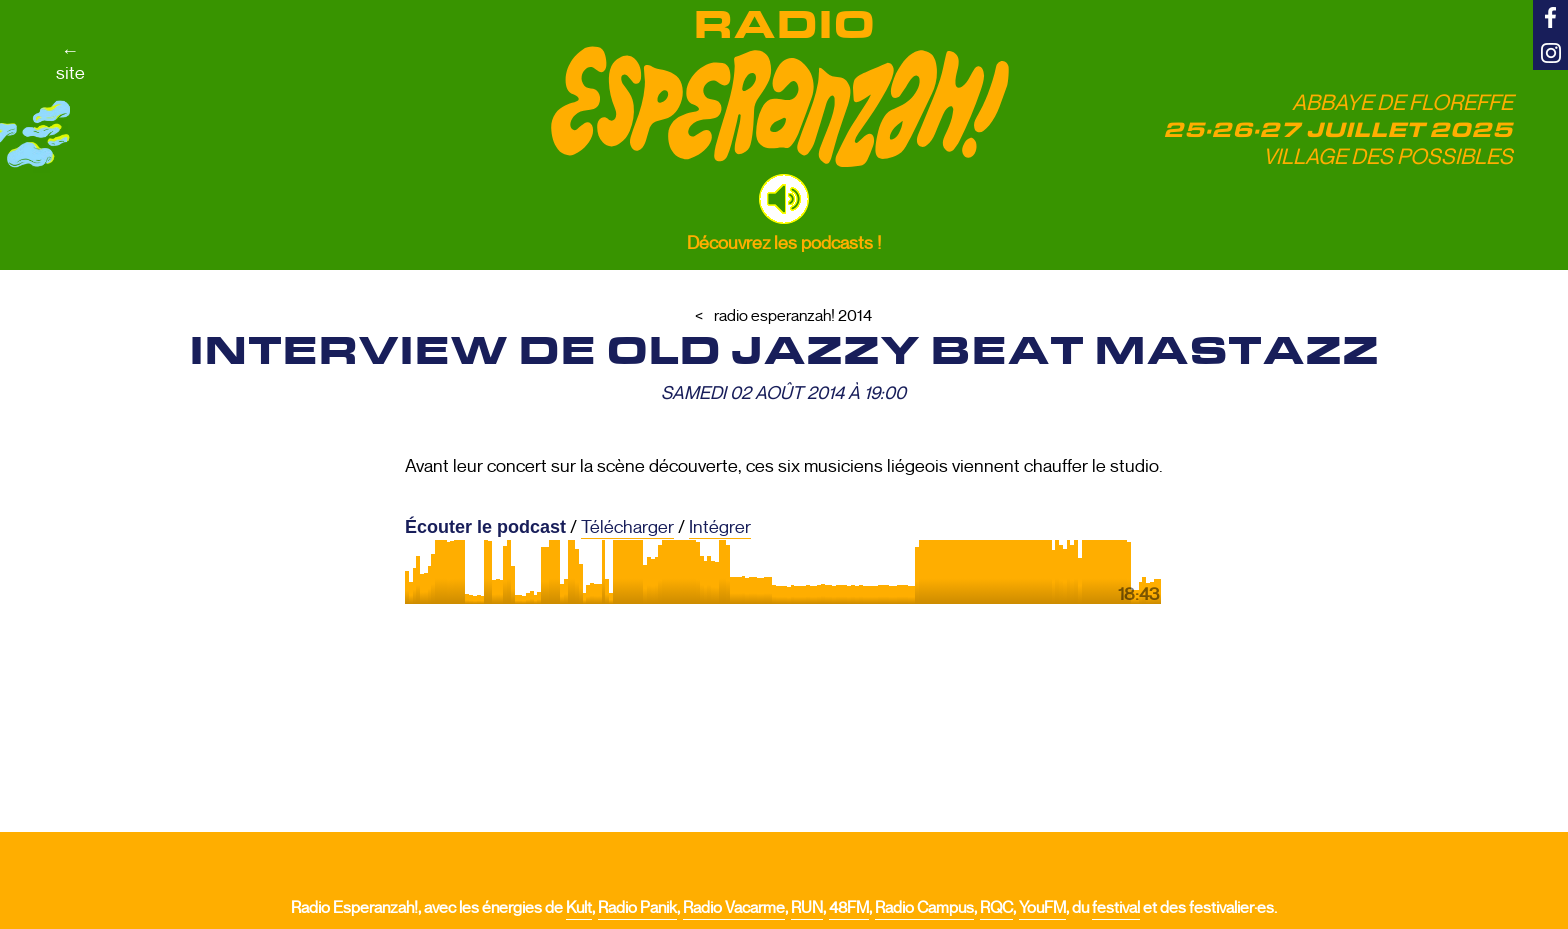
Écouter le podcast (485, 527)
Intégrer (720, 527)
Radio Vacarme (734, 908)
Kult (579, 908)
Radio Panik (637, 908)
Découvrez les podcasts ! (784, 243)
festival (1116, 908)
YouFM (1042, 908)
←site (70, 62)
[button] (784, 199)
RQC (996, 908)
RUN (807, 908)
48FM (849, 908)
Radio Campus (924, 908)
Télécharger (627, 527)
